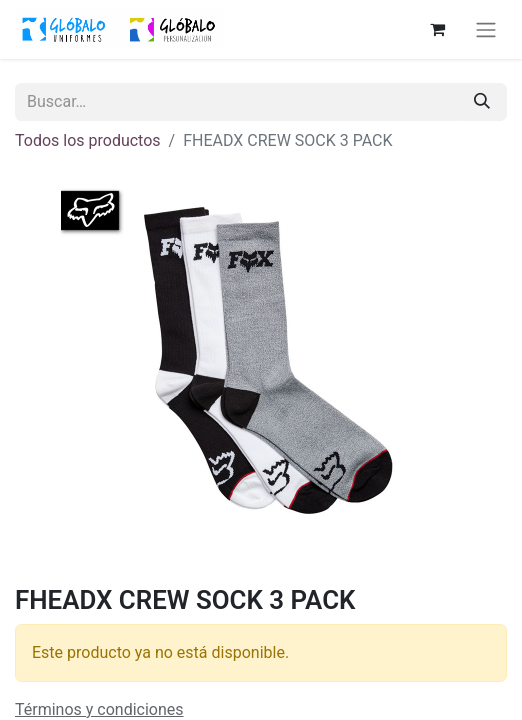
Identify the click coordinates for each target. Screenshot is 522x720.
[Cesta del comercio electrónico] (437, 29)
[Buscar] (482, 102)
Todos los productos (88, 140)
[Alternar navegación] (486, 29)
